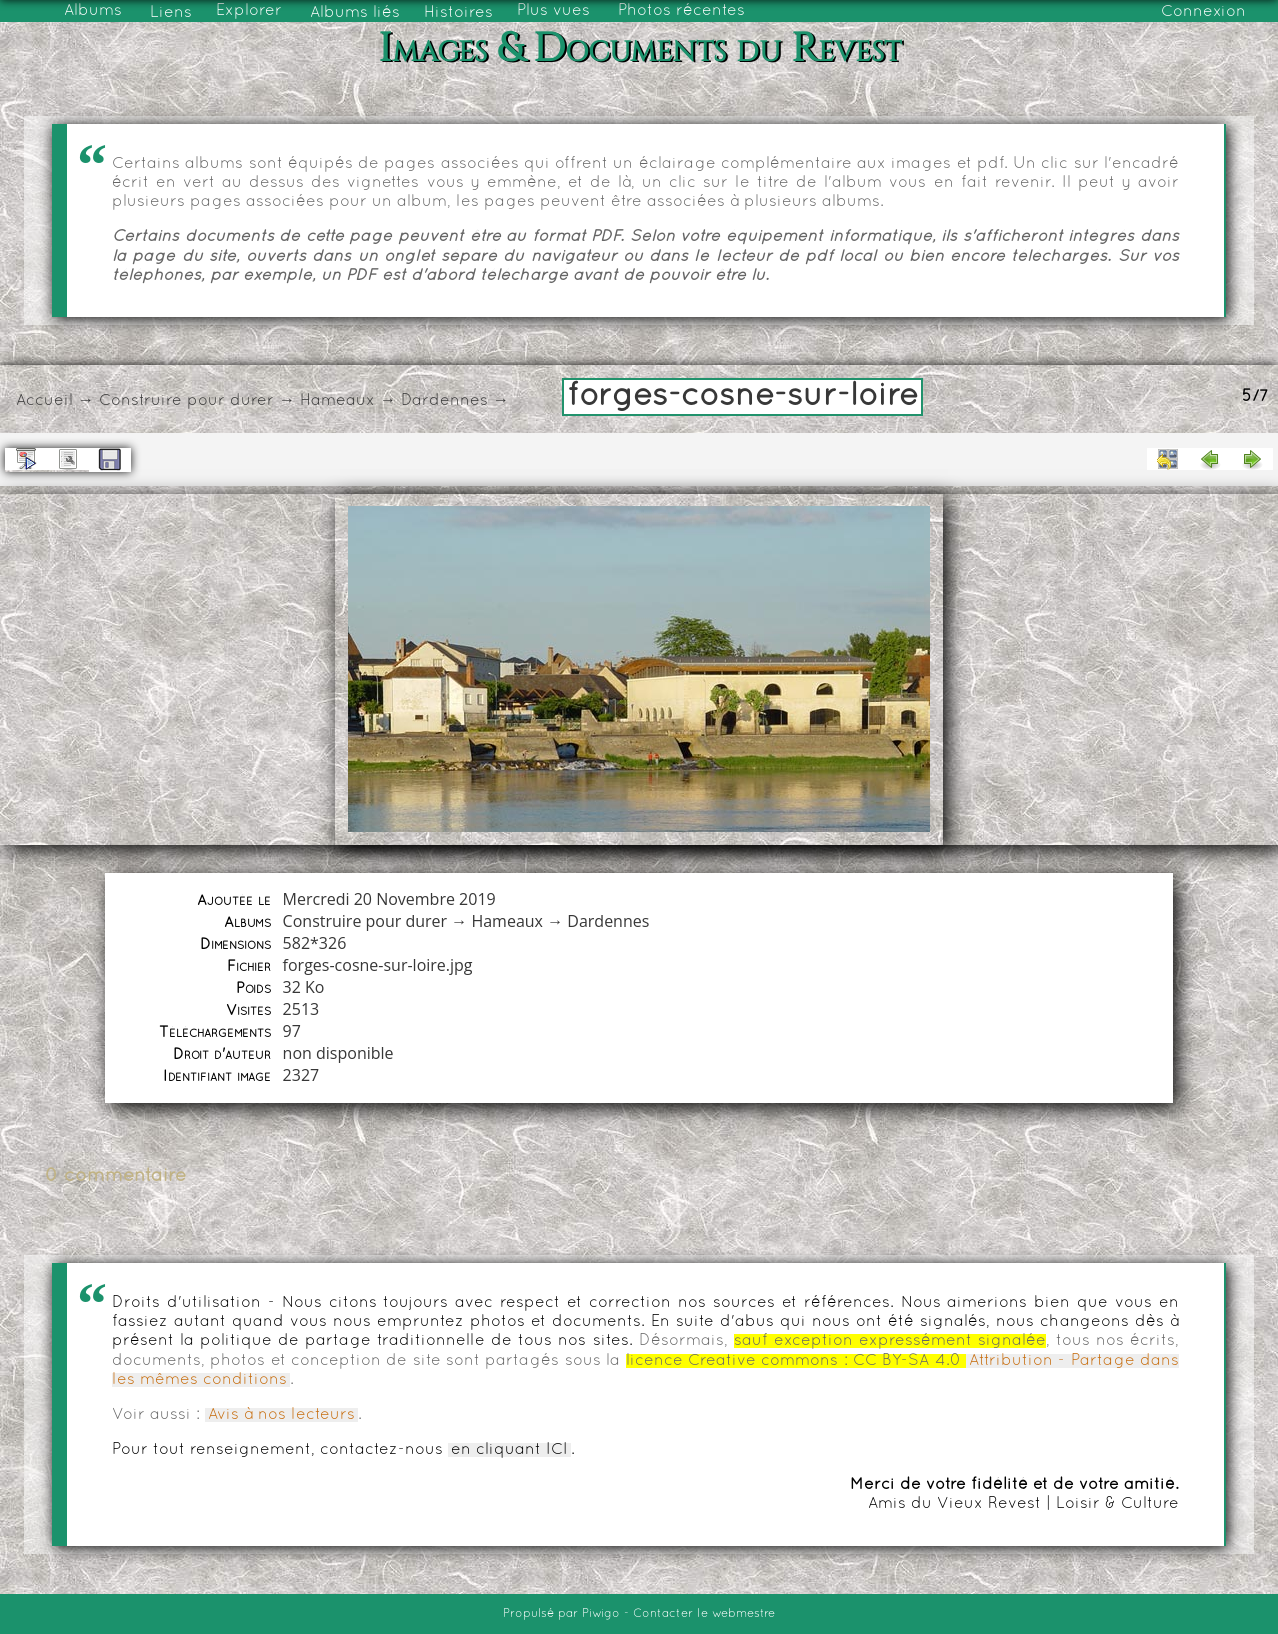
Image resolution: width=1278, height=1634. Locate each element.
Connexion (1203, 12)
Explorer (249, 11)
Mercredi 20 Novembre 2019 (389, 899)
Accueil (44, 401)
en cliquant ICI (509, 1450)
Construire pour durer (186, 401)
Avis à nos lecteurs (281, 1415)
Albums (93, 11)
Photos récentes (681, 11)
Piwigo (601, 1614)
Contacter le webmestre (704, 1614)
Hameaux (337, 401)
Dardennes (444, 401)
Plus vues (553, 11)
